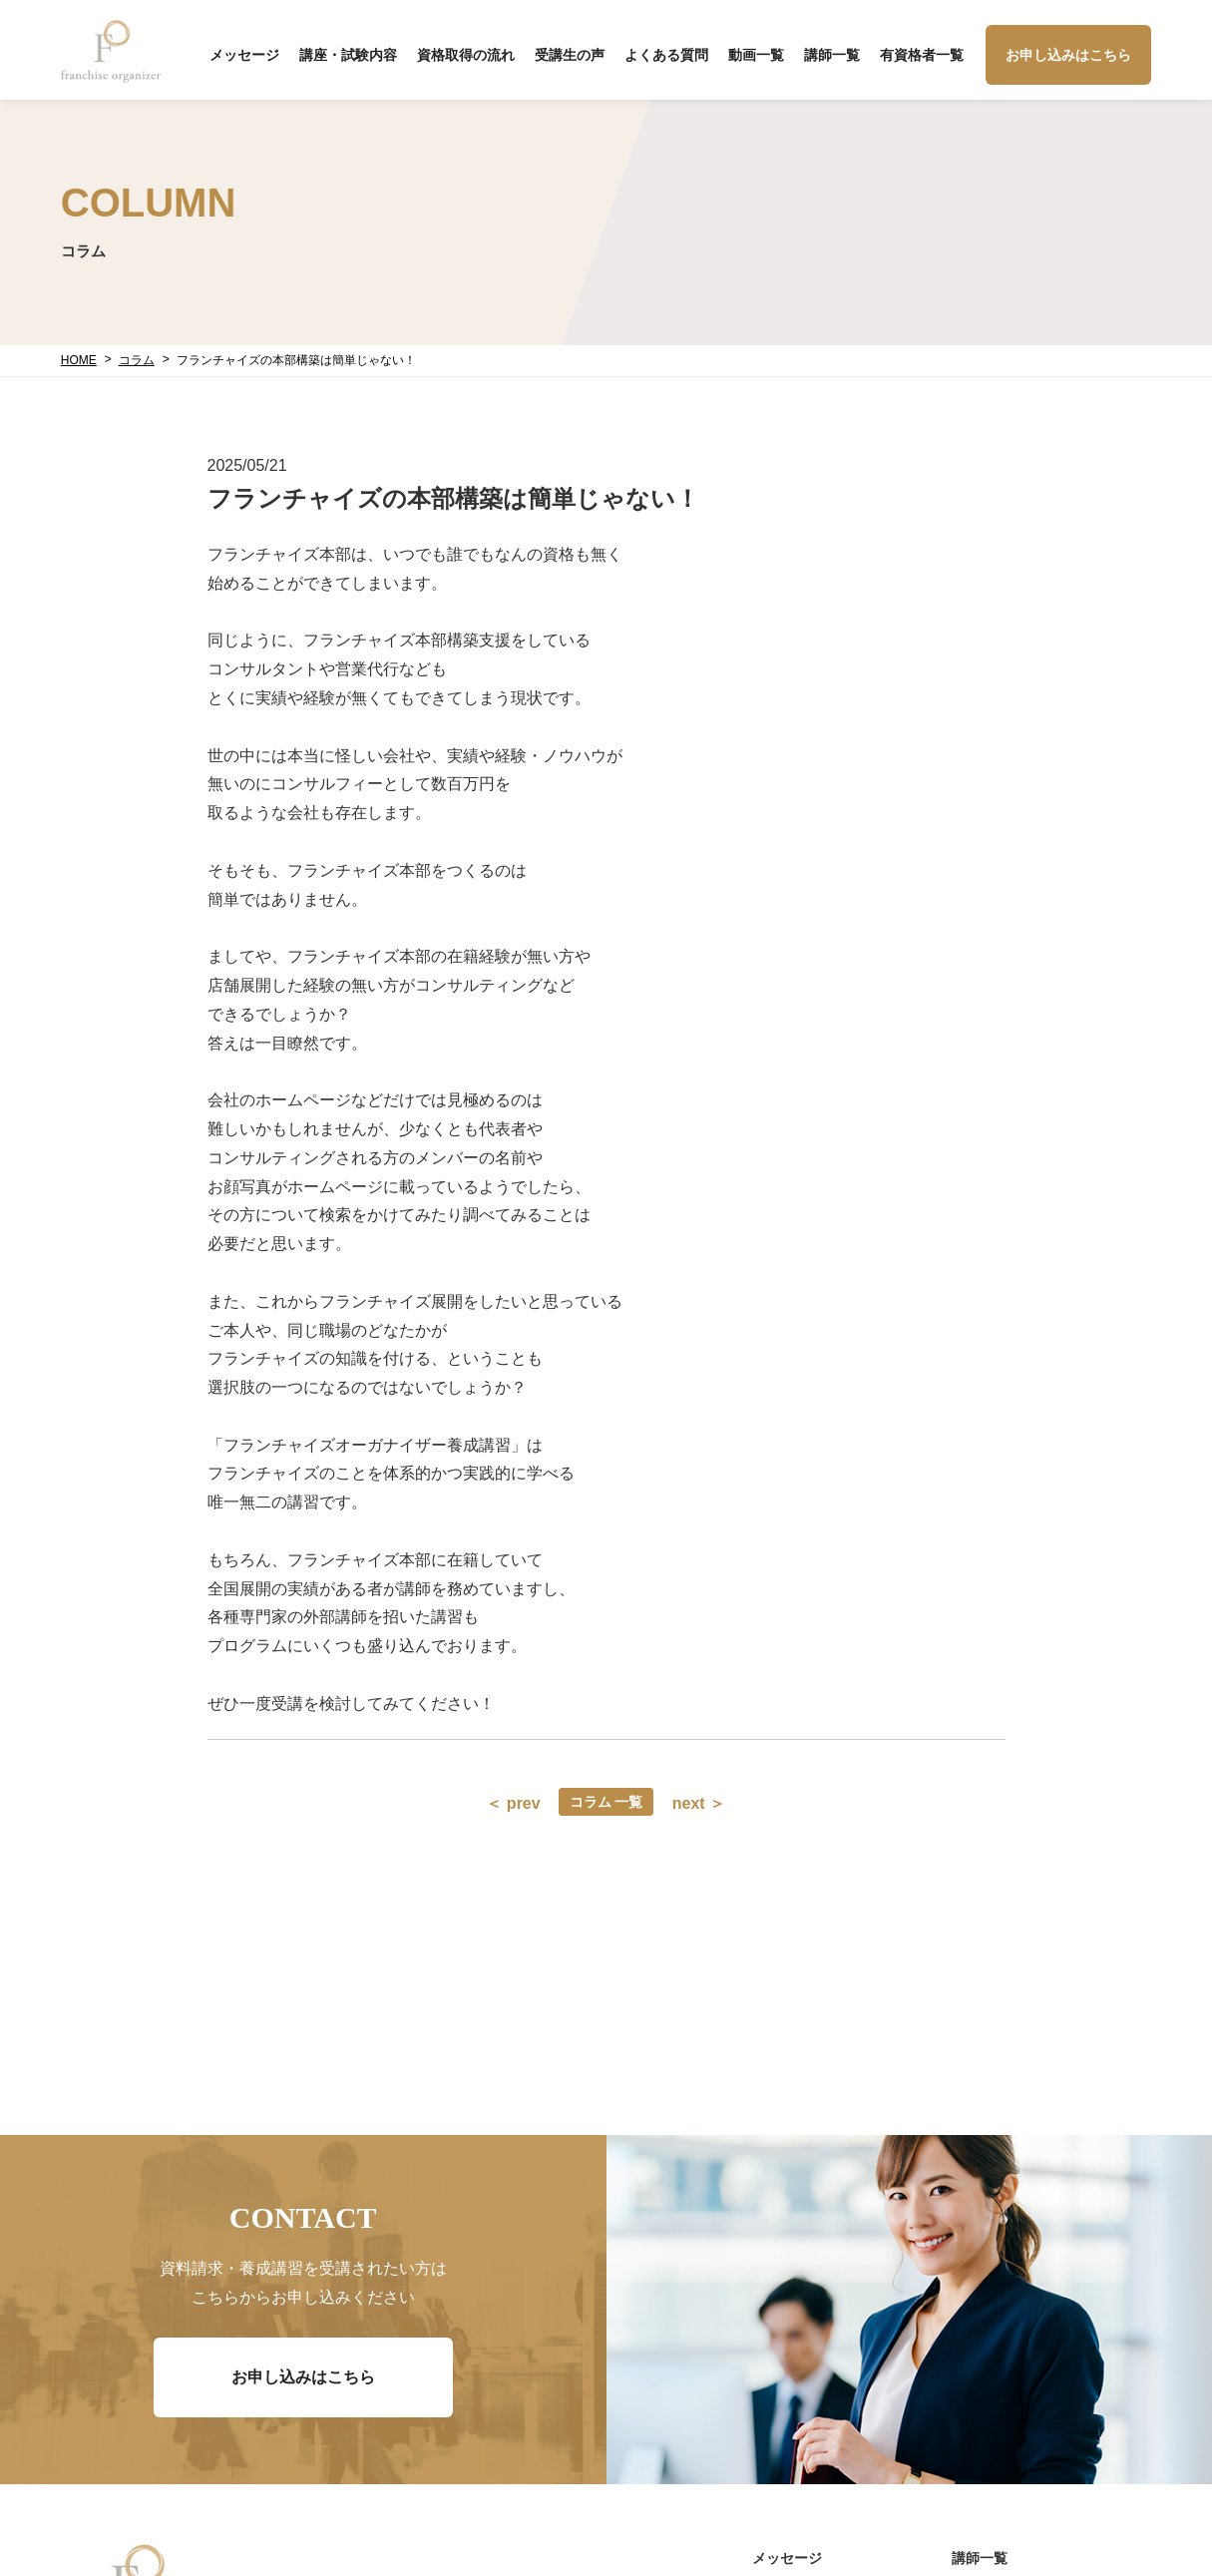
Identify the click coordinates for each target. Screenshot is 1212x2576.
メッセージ (244, 55)
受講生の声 (570, 55)
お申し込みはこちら (1068, 55)
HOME (79, 360)
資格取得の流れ (466, 55)
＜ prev (513, 1803)
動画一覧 (756, 55)
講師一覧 (832, 55)
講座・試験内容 (348, 55)
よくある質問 (666, 55)
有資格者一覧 (922, 55)
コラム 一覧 (606, 1802)
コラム (137, 360)
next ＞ (698, 1803)
